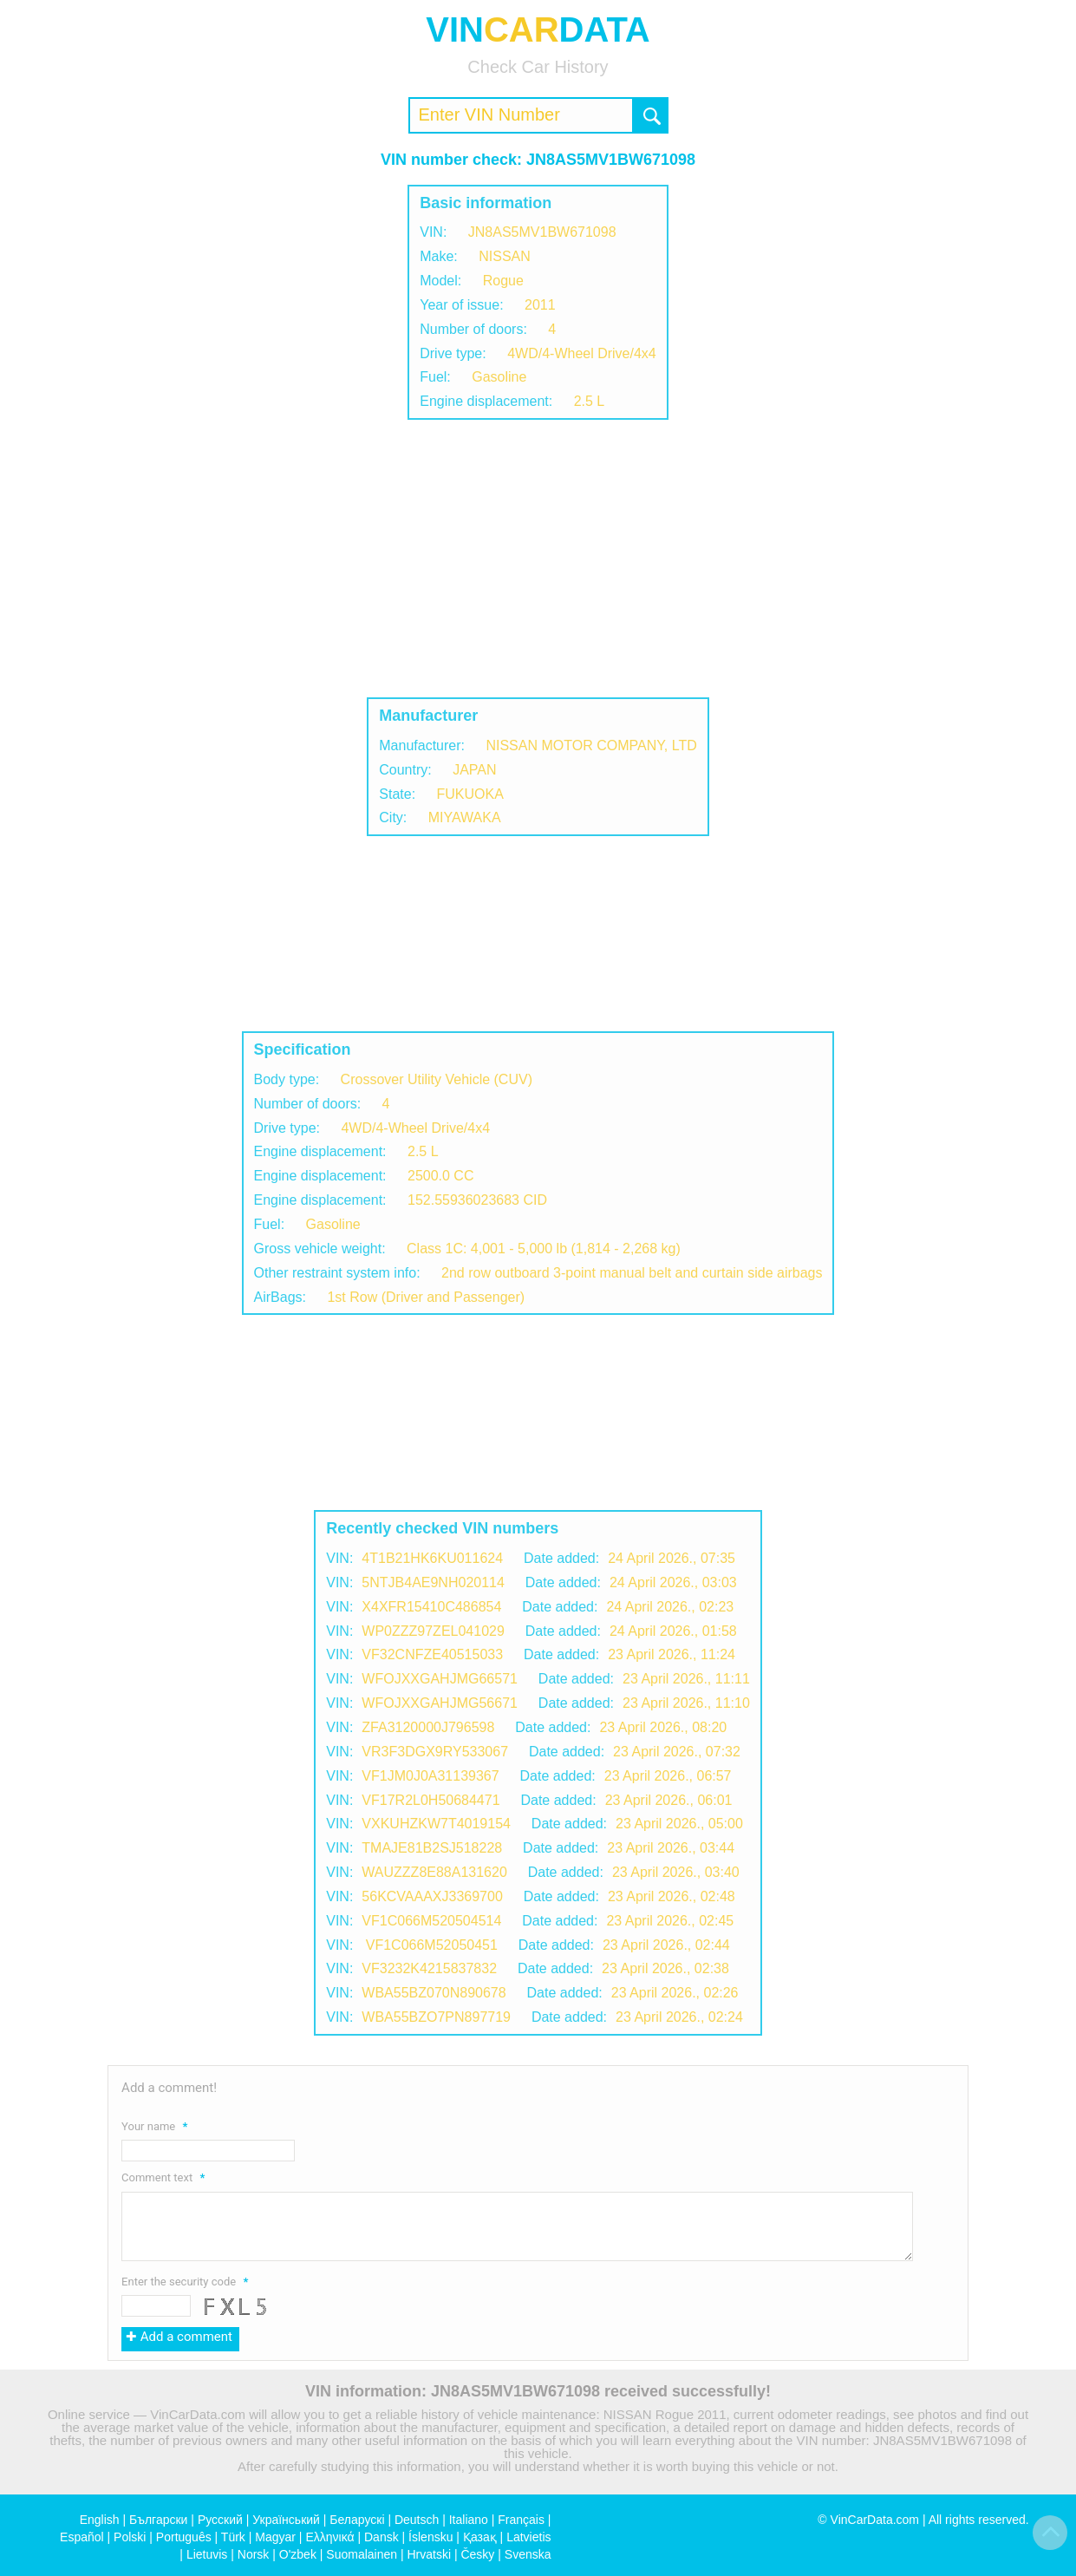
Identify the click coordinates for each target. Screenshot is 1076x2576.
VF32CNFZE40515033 (432, 1654)
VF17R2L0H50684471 (430, 1800)
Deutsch (417, 2520)
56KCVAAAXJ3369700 (432, 1896)
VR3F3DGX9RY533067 (435, 1751)
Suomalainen (361, 2554)
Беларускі (356, 2520)
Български (158, 2520)
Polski (130, 2537)
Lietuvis (206, 2554)
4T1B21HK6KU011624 (432, 1558)
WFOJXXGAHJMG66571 (440, 1678)
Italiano (468, 2520)
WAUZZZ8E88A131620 (434, 1872)
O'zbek (297, 2554)
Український (286, 2520)
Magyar (275, 2537)
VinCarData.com (875, 2520)
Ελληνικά (329, 2537)
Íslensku (430, 2537)
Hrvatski (429, 2554)
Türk (233, 2537)
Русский (220, 2520)
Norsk (254, 2554)
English (100, 2520)
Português (184, 2537)
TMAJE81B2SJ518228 (432, 1847)
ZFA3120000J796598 (428, 1727)
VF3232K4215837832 (429, 1968)
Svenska (528, 2554)
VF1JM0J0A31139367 (430, 1776)
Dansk (381, 2537)
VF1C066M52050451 (430, 1945)
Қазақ (480, 2537)
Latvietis (528, 2537)
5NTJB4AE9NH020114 (433, 1582)
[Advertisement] (538, 558)
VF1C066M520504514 (431, 1920)
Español (82, 2537)
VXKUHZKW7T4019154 (436, 1823)
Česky (477, 2554)
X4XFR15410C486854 (431, 1606)
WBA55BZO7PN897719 (436, 2017)
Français (521, 2520)
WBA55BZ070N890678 (433, 1992)
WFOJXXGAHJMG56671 (440, 1703)
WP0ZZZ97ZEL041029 (433, 1631)
